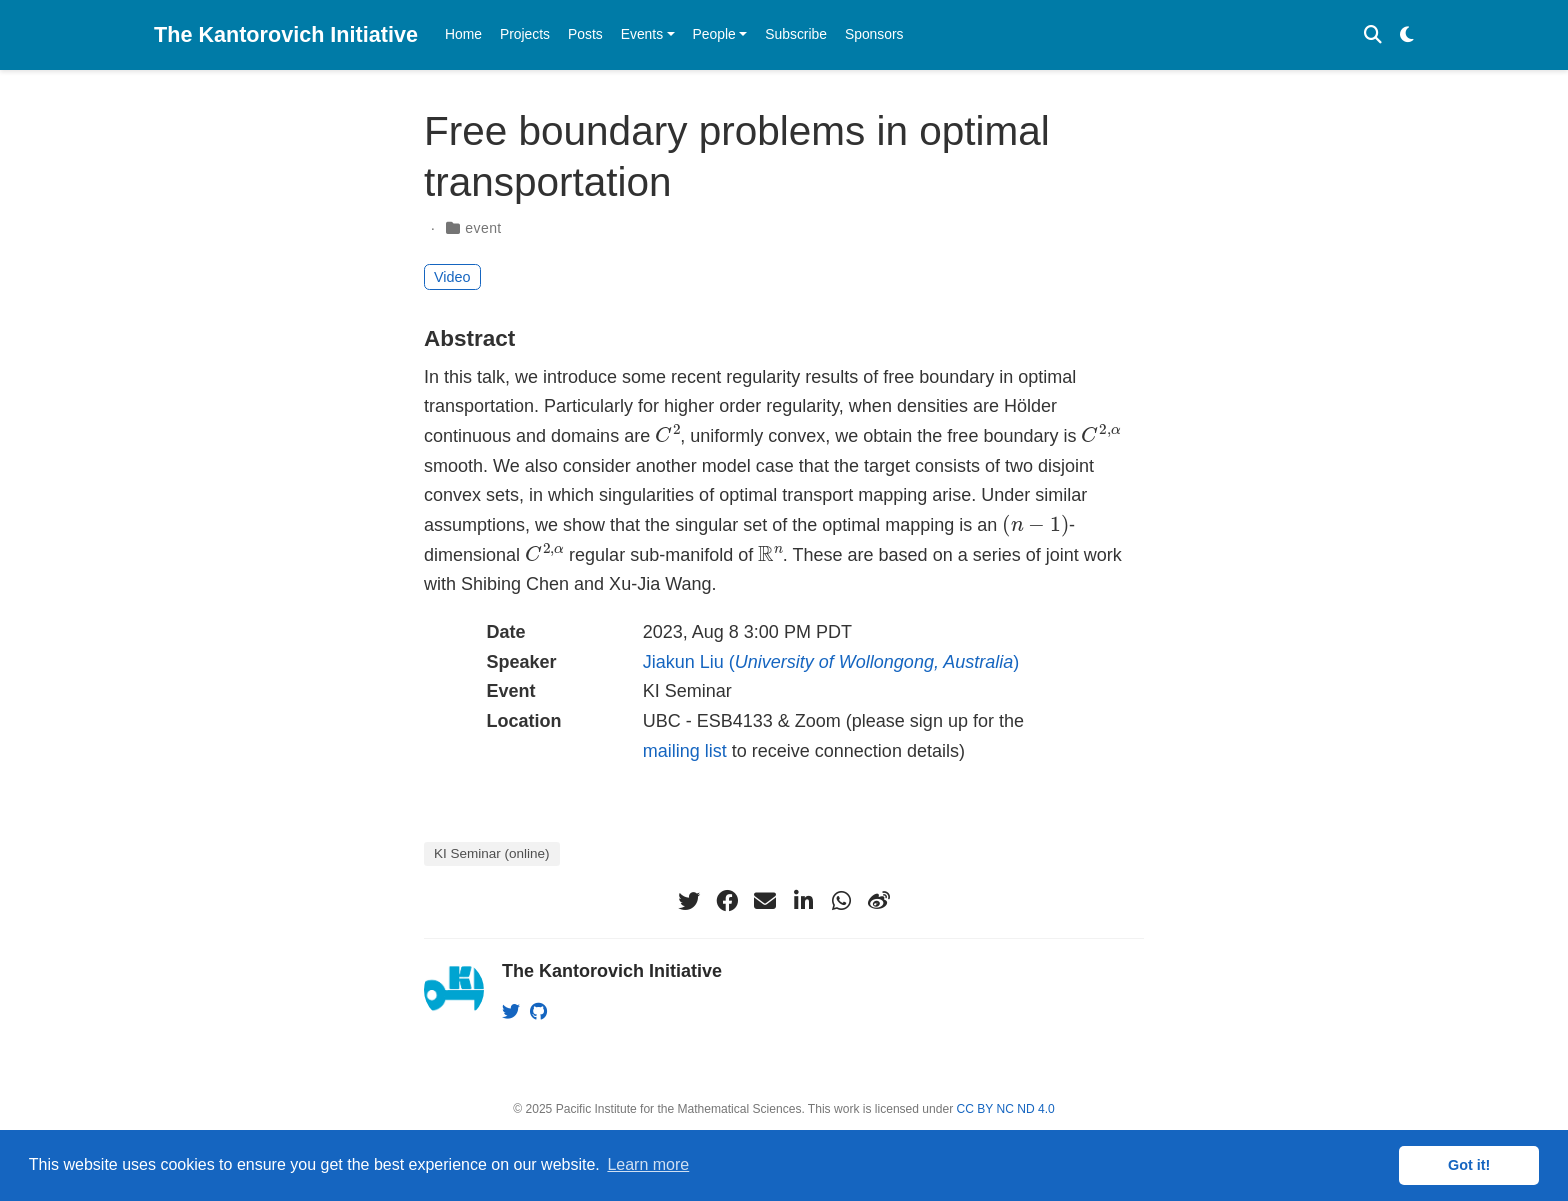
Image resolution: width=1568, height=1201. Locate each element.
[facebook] (727, 901)
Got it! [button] (1469, 1165)
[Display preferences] (1407, 35)
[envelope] (765, 901)
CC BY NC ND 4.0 (1006, 1109)
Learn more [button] (648, 1164)
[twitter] (689, 901)
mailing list (685, 751)
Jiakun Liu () (831, 662)
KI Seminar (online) (492, 853)
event (483, 228)
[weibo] (879, 901)
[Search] (1373, 35)
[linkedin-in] (803, 901)
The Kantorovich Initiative (286, 34)
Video (452, 277)
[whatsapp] (841, 901)
